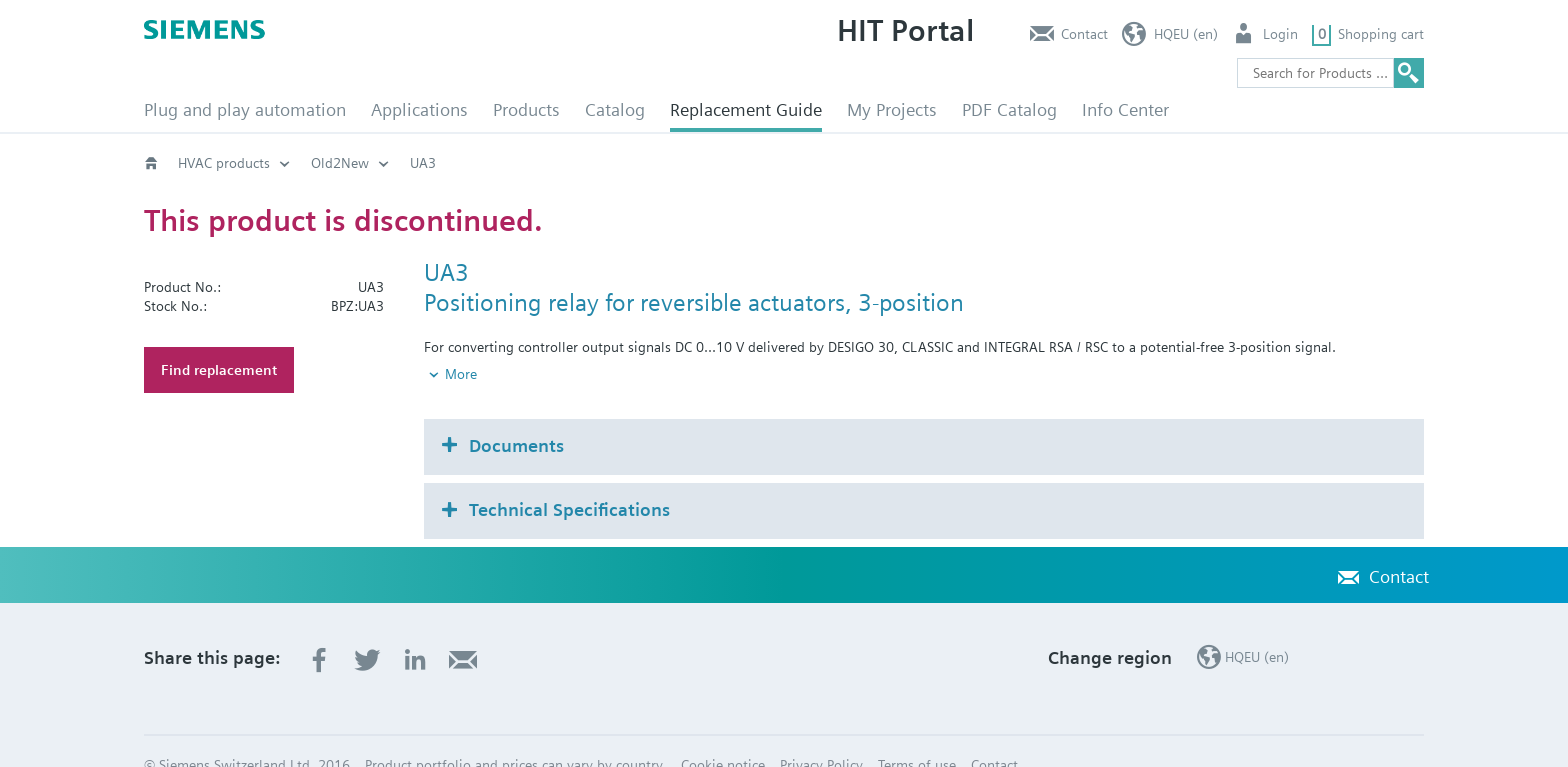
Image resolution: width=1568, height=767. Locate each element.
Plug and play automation (245, 109)
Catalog (615, 109)
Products (526, 109)
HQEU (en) (1186, 34)
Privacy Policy (821, 731)
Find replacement (219, 370)
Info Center (1125, 109)
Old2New (340, 163)
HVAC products (224, 163)
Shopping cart (1381, 34)
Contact (1084, 34)
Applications (419, 109)
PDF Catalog (1009, 109)
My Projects (892, 109)
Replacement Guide (746, 109)
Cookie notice (723, 731)
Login (1280, 34)
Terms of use (917, 731)
